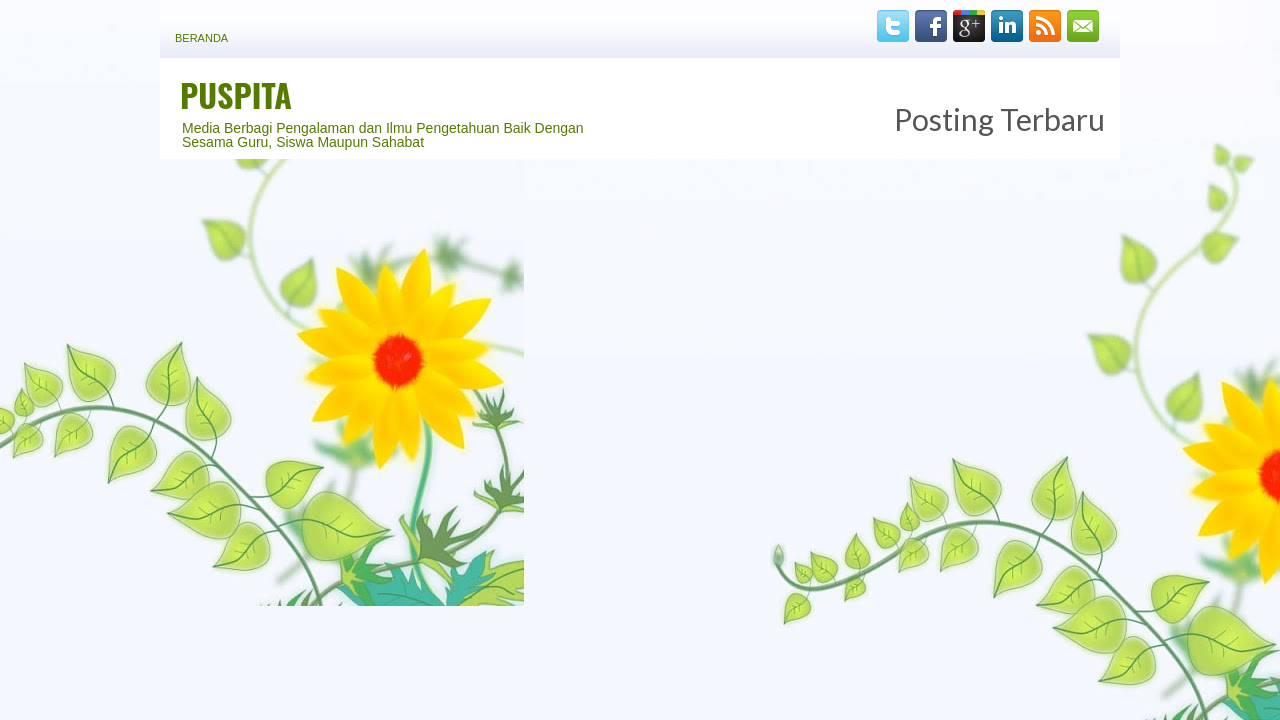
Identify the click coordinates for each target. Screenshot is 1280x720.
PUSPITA (236, 94)
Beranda (201, 38)
